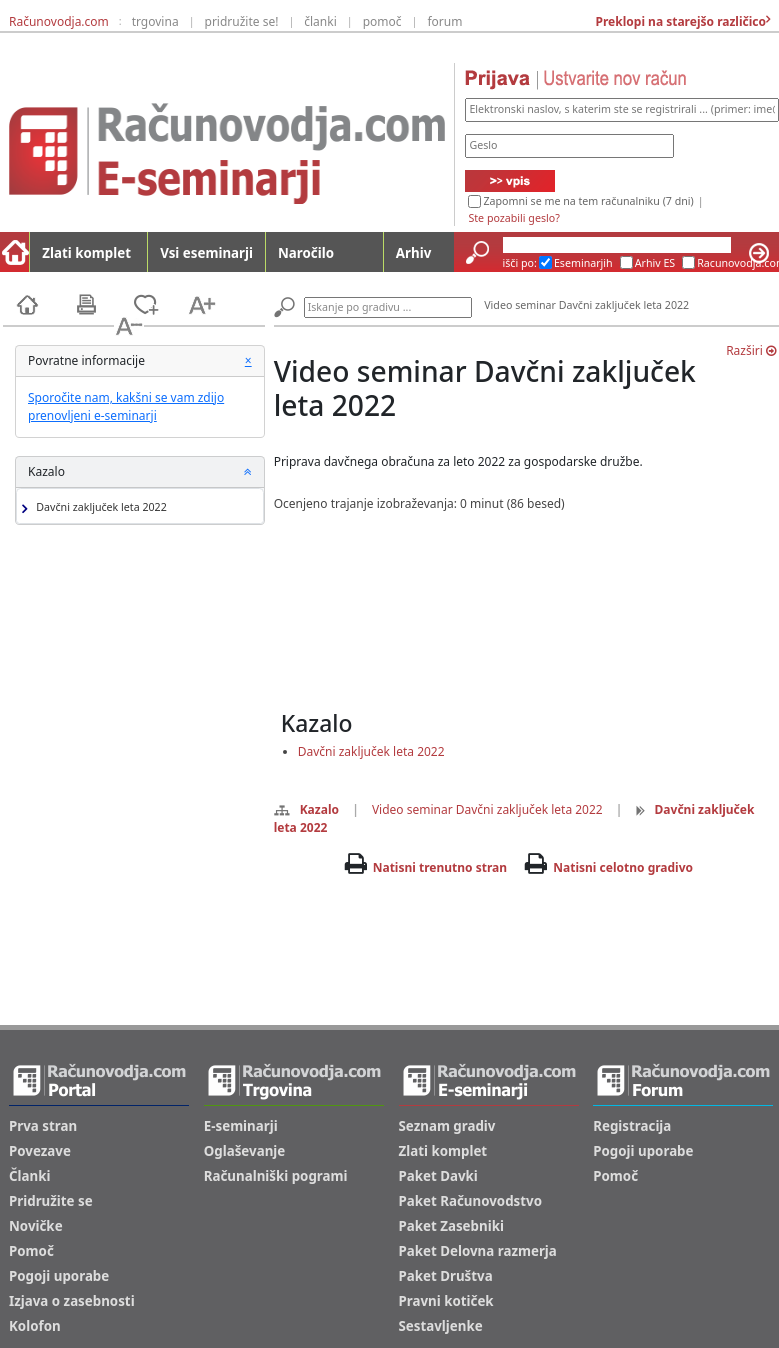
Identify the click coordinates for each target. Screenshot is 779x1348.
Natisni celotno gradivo (623, 867)
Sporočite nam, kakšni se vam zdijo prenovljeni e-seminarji (126, 406)
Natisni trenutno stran (440, 867)
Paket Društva (446, 1276)
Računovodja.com (59, 21)
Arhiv (413, 253)
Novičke (36, 1226)
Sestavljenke (441, 1326)
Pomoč (31, 1251)
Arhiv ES (655, 263)
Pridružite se (51, 1201)
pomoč (382, 21)
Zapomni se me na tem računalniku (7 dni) (588, 201)
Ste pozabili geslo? (513, 218)
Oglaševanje (245, 1151)
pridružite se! (242, 21)
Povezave (40, 1151)
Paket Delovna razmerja (478, 1251)
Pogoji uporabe (59, 1276)
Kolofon (35, 1326)
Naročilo (306, 253)
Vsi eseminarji (206, 253)
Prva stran (43, 1126)
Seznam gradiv (447, 1126)
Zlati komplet (86, 253)
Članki (29, 1176)
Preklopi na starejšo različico (679, 21)
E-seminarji (241, 1126)
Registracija (632, 1126)
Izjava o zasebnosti (72, 1301)
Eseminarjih (583, 263)
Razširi (751, 350)
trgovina (155, 21)
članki (320, 21)
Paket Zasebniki (451, 1226)
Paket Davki (438, 1176)
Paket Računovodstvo (471, 1201)
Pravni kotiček (446, 1301)
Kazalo (306, 809)
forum (444, 21)
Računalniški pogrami (276, 1176)
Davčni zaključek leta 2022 (99, 507)
